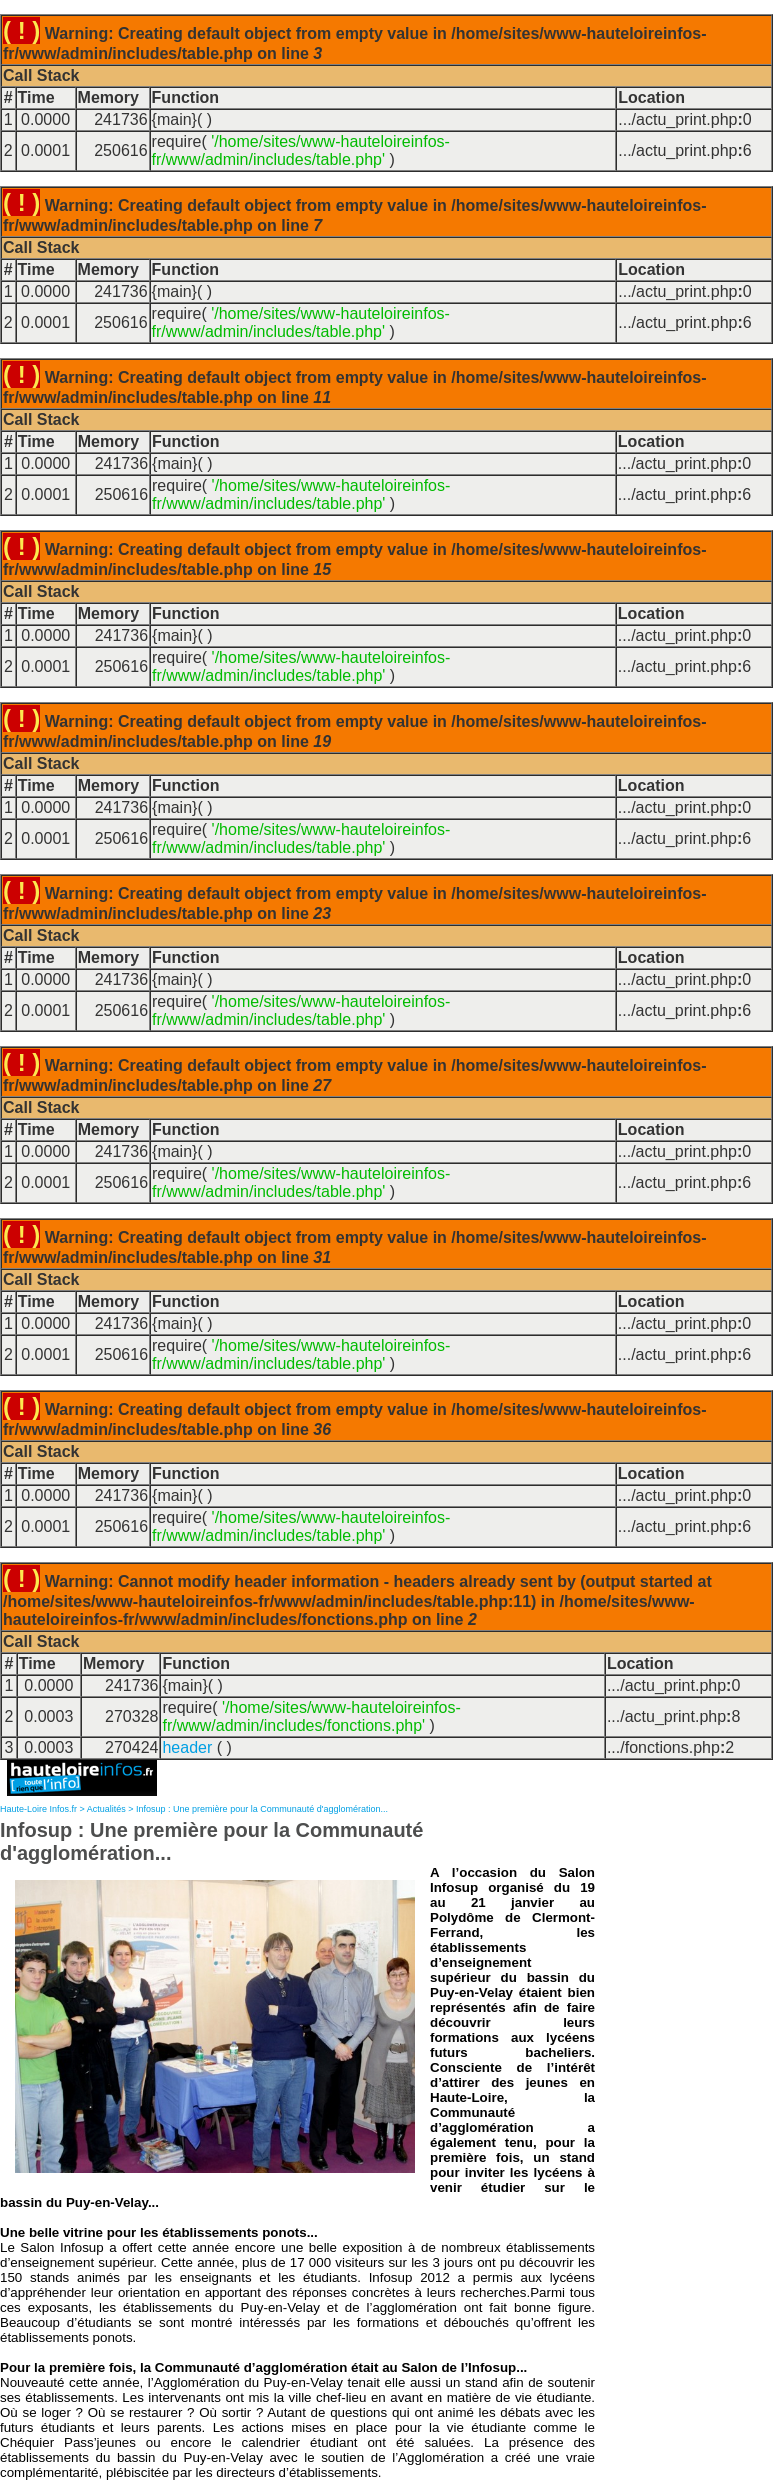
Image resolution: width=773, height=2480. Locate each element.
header (187, 1747)
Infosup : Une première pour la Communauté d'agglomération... (262, 1809)
